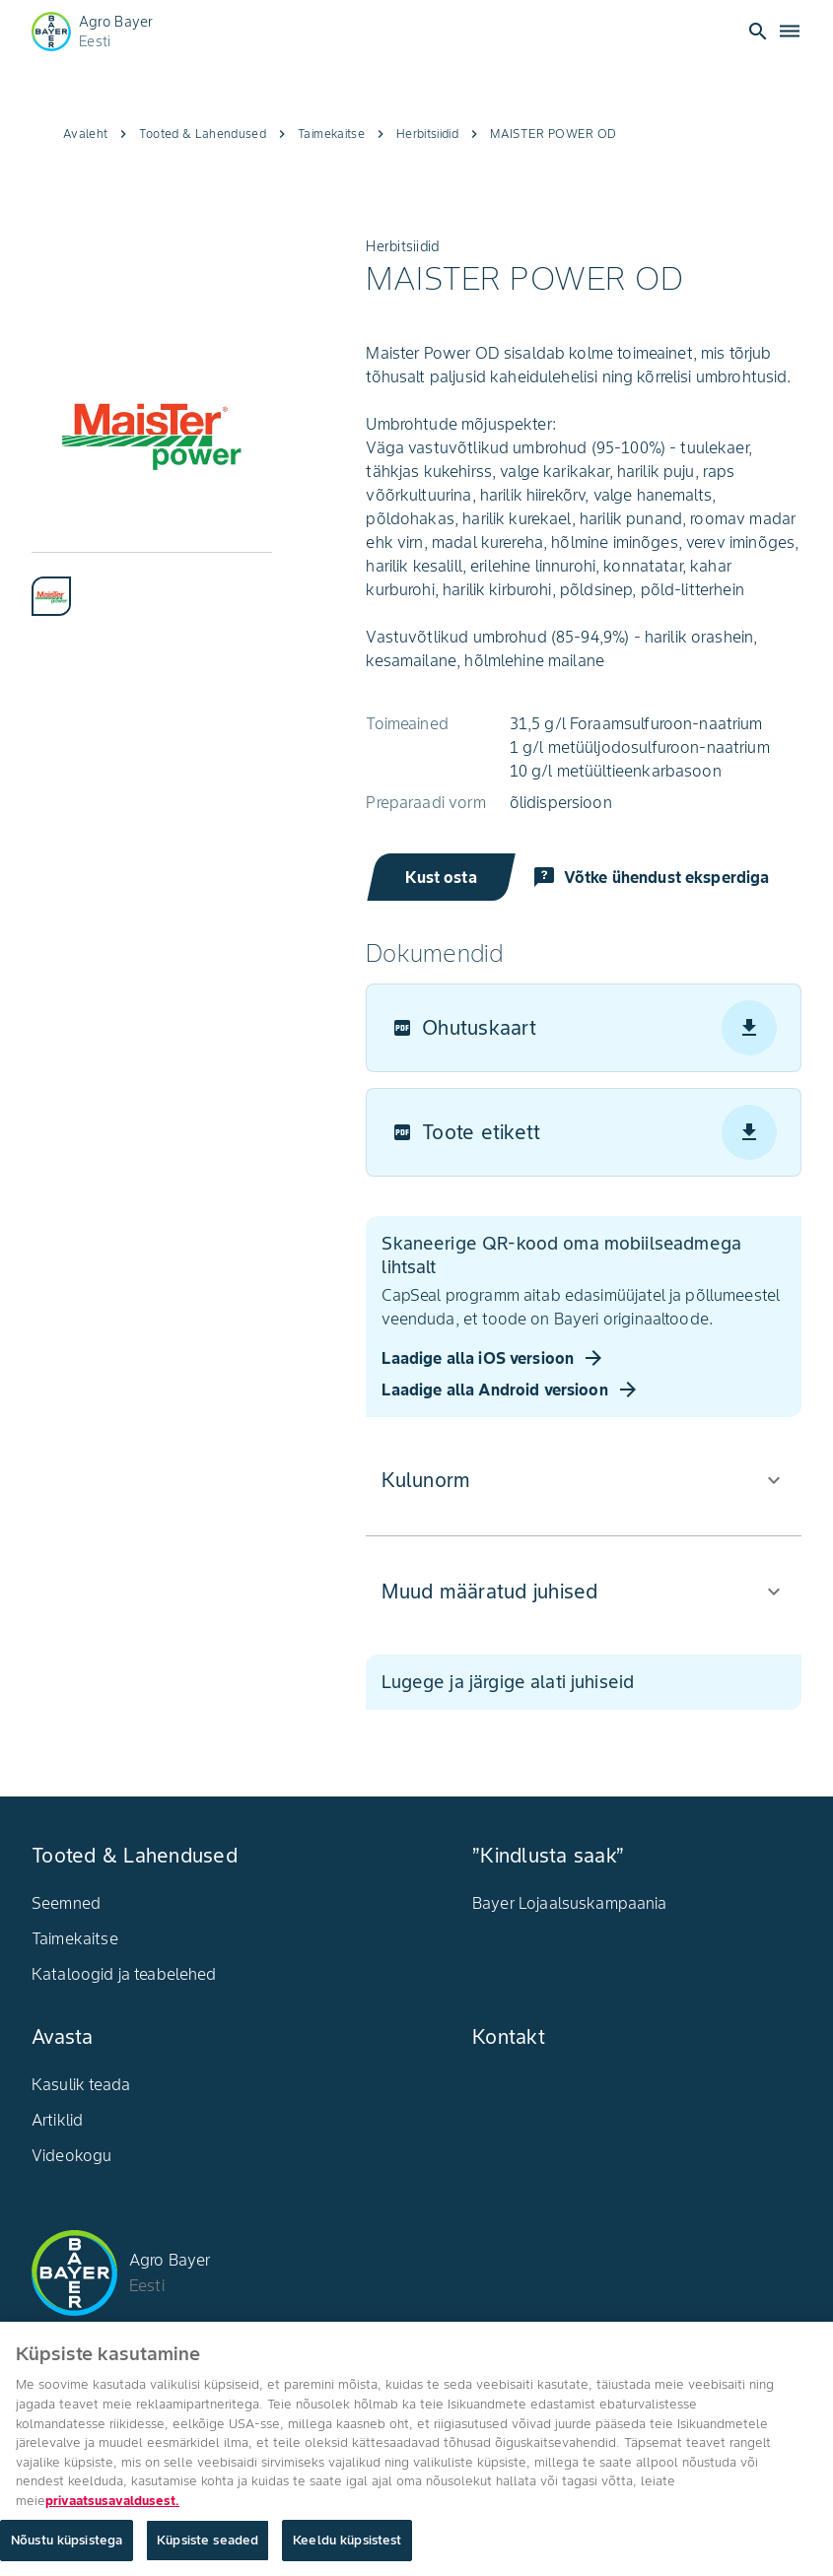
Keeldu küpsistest (347, 2547)
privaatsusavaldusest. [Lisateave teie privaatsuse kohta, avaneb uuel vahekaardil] (112, 2506)
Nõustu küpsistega (66, 2547)
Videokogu (71, 2155)
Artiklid (57, 2120)
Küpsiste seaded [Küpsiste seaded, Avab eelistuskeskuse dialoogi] (207, 2547)
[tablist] (152, 584)
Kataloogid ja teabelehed (124, 1974)
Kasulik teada (81, 2084)
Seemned (66, 1903)
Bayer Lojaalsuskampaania (569, 1903)
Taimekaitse (75, 1938)
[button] (583, 1480)
